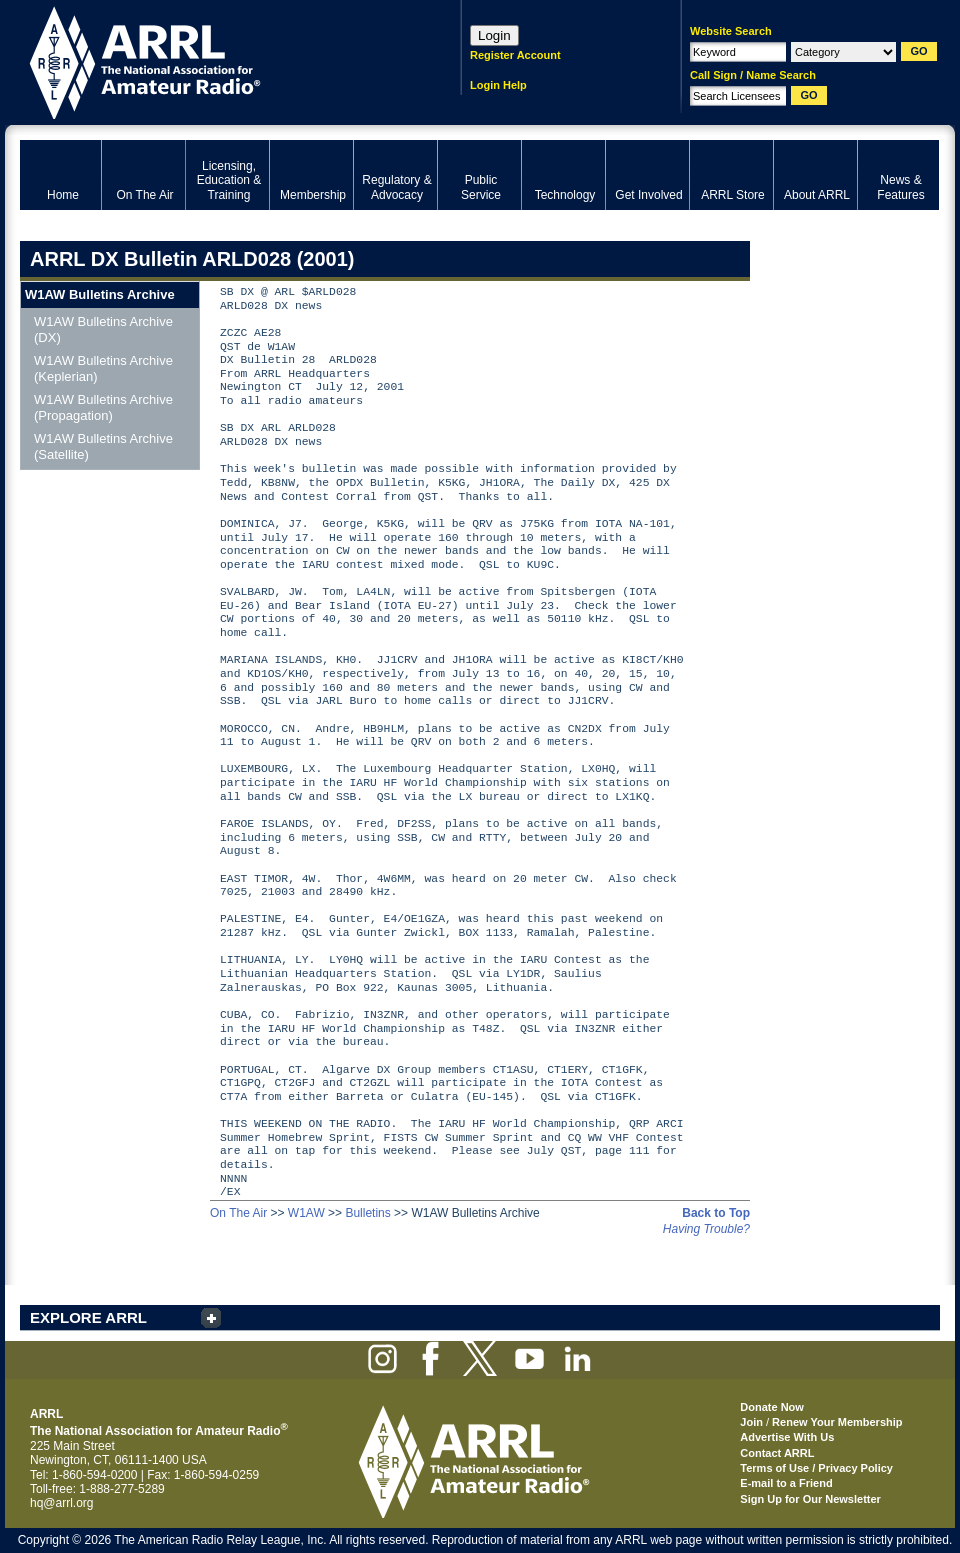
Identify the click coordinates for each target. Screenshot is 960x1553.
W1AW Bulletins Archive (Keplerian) (103, 368)
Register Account (515, 55)
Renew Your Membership (837, 1422)
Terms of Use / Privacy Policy (816, 1468)
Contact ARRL (777, 1453)
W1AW (306, 1213)
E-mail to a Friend (786, 1483)
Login (494, 35)
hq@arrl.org (62, 1503)
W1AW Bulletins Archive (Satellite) (103, 446)
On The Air (238, 1213)
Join (751, 1422)
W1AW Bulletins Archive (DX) (103, 329)
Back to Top (716, 1213)
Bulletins (367, 1213)
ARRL (214, 60)
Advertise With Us (787, 1437)
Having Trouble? (706, 1229)
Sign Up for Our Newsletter (810, 1499)
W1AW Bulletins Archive (100, 294)
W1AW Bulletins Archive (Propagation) (103, 407)
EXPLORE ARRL (88, 1317)
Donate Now (772, 1407)
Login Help (498, 85)
